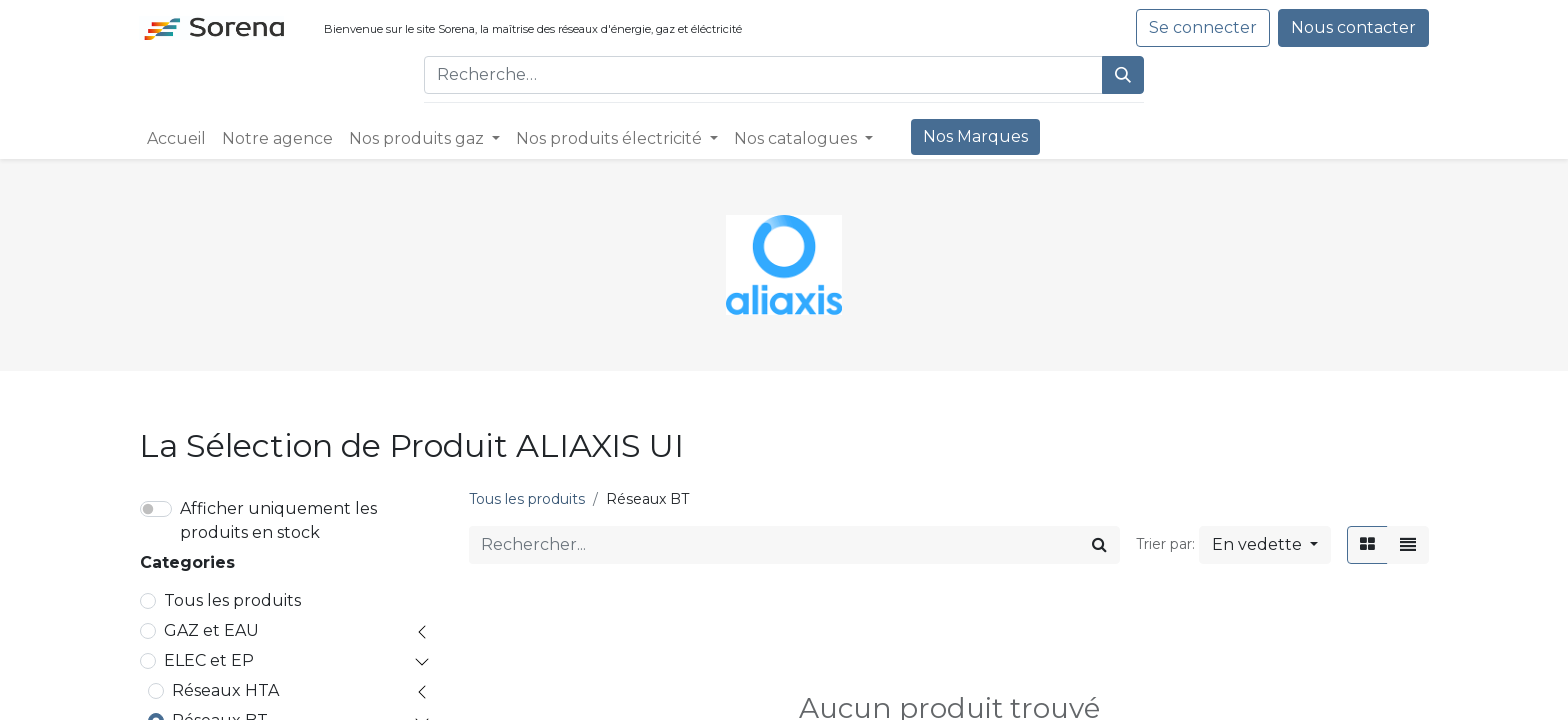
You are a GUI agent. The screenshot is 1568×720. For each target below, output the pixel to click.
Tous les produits (232, 600)
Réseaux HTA (225, 690)
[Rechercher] (1123, 75)
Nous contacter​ (1353, 27)
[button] (1265, 545)
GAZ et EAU (211, 630)
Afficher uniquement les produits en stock (278, 520)
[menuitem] (176, 139)
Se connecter (1203, 27)
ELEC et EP (209, 660)
